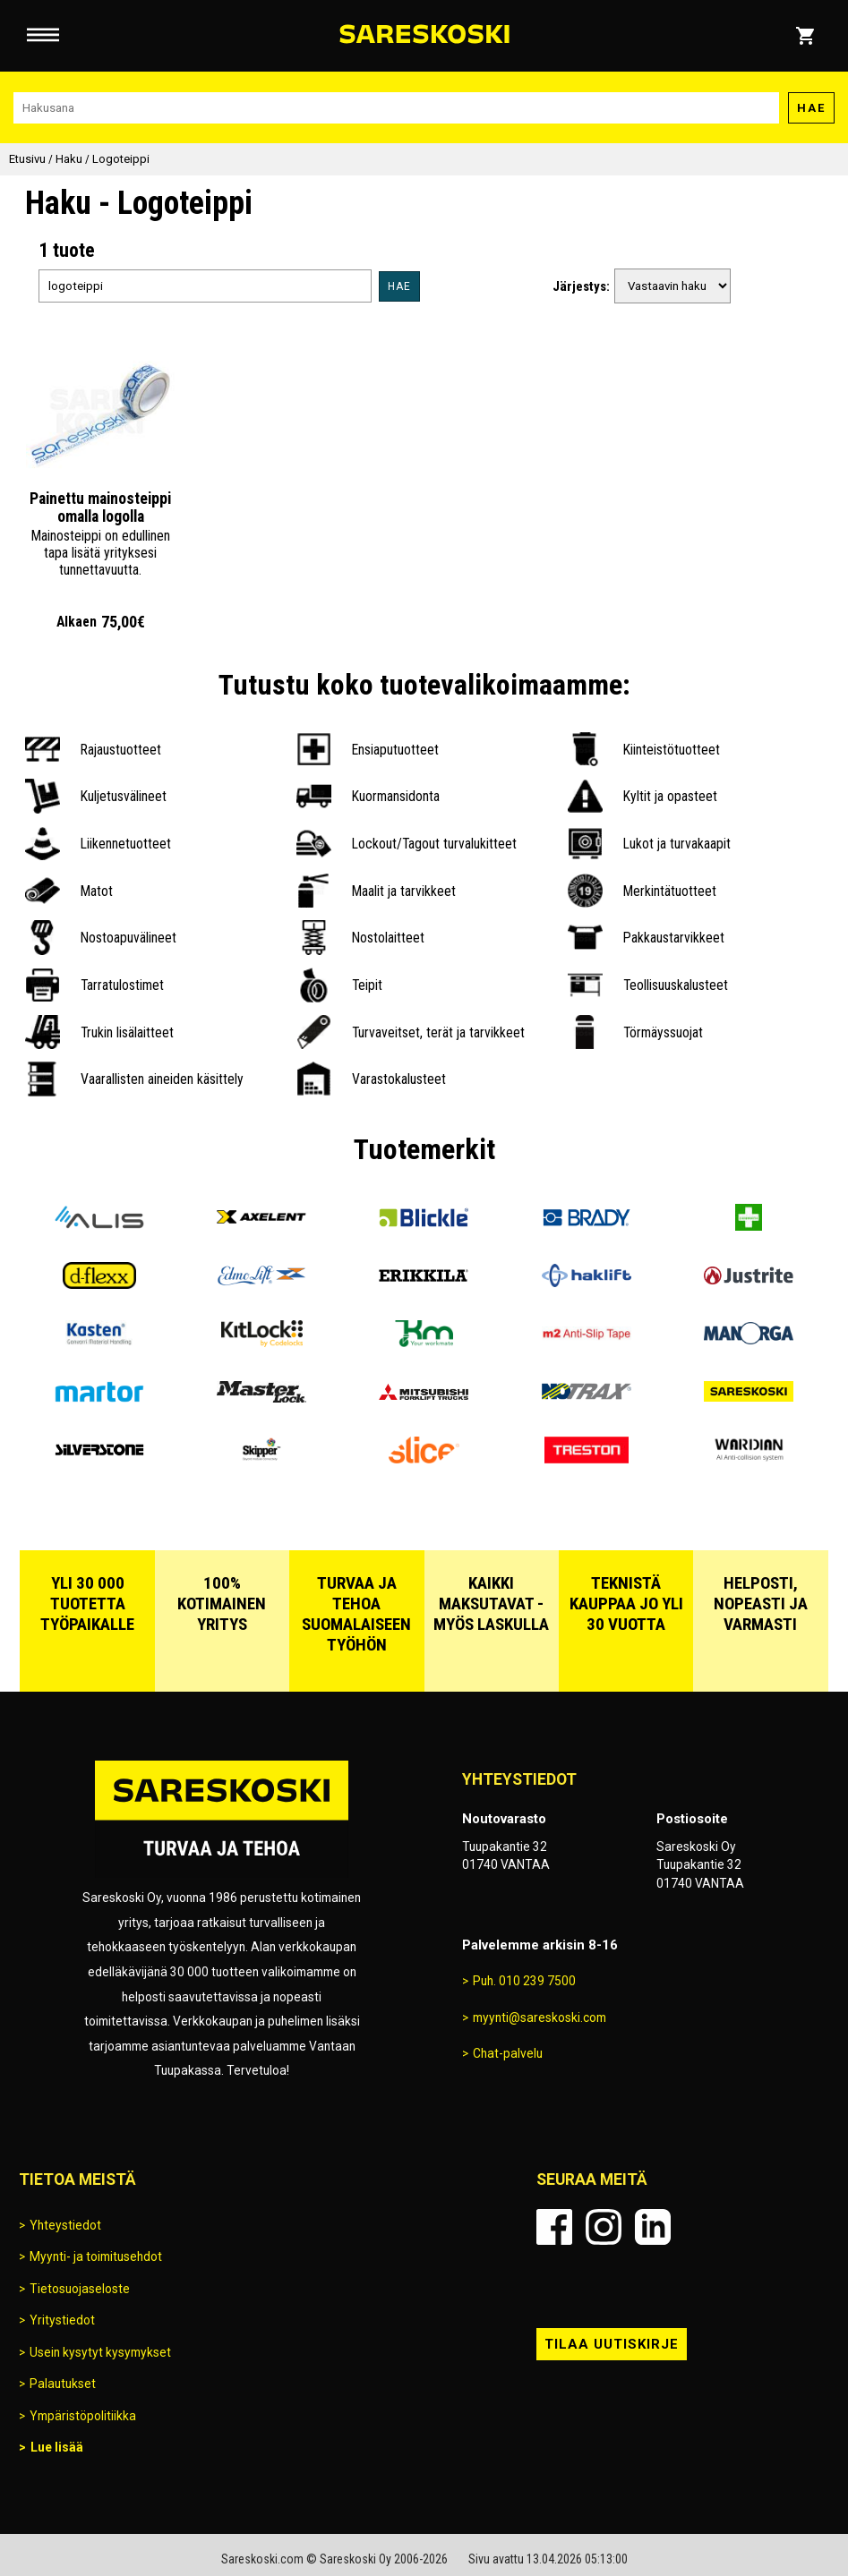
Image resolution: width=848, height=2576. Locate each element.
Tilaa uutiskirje (611, 2344)
